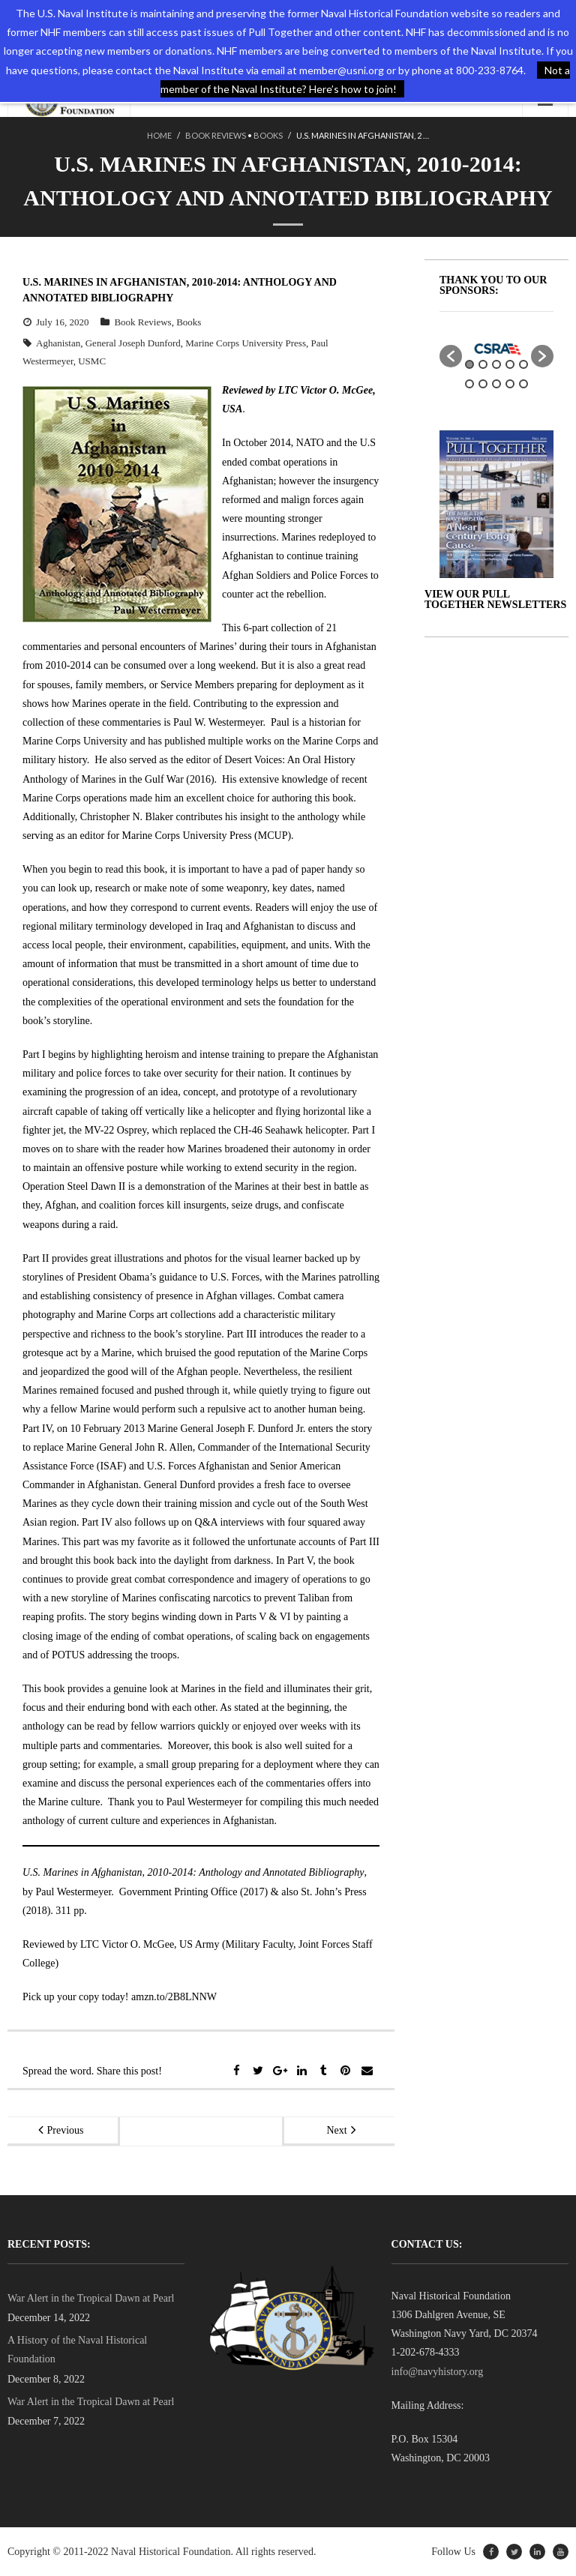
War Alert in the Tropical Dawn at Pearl (91, 2298)
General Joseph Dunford (133, 343)
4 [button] (510, 364)
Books (268, 135)
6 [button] (469, 383)
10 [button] (523, 383)
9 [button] (510, 383)
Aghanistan (58, 343)
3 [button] (496, 364)
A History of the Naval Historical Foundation (77, 2350)
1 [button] (469, 364)
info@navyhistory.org (438, 2371)
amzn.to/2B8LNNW (174, 1996)
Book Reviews (215, 135)
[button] (451, 356)
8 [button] (496, 383)
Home (159, 135)
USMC (92, 361)
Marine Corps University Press (245, 343)
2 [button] (483, 364)
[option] (496, 348)
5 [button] (523, 364)
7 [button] (483, 383)
